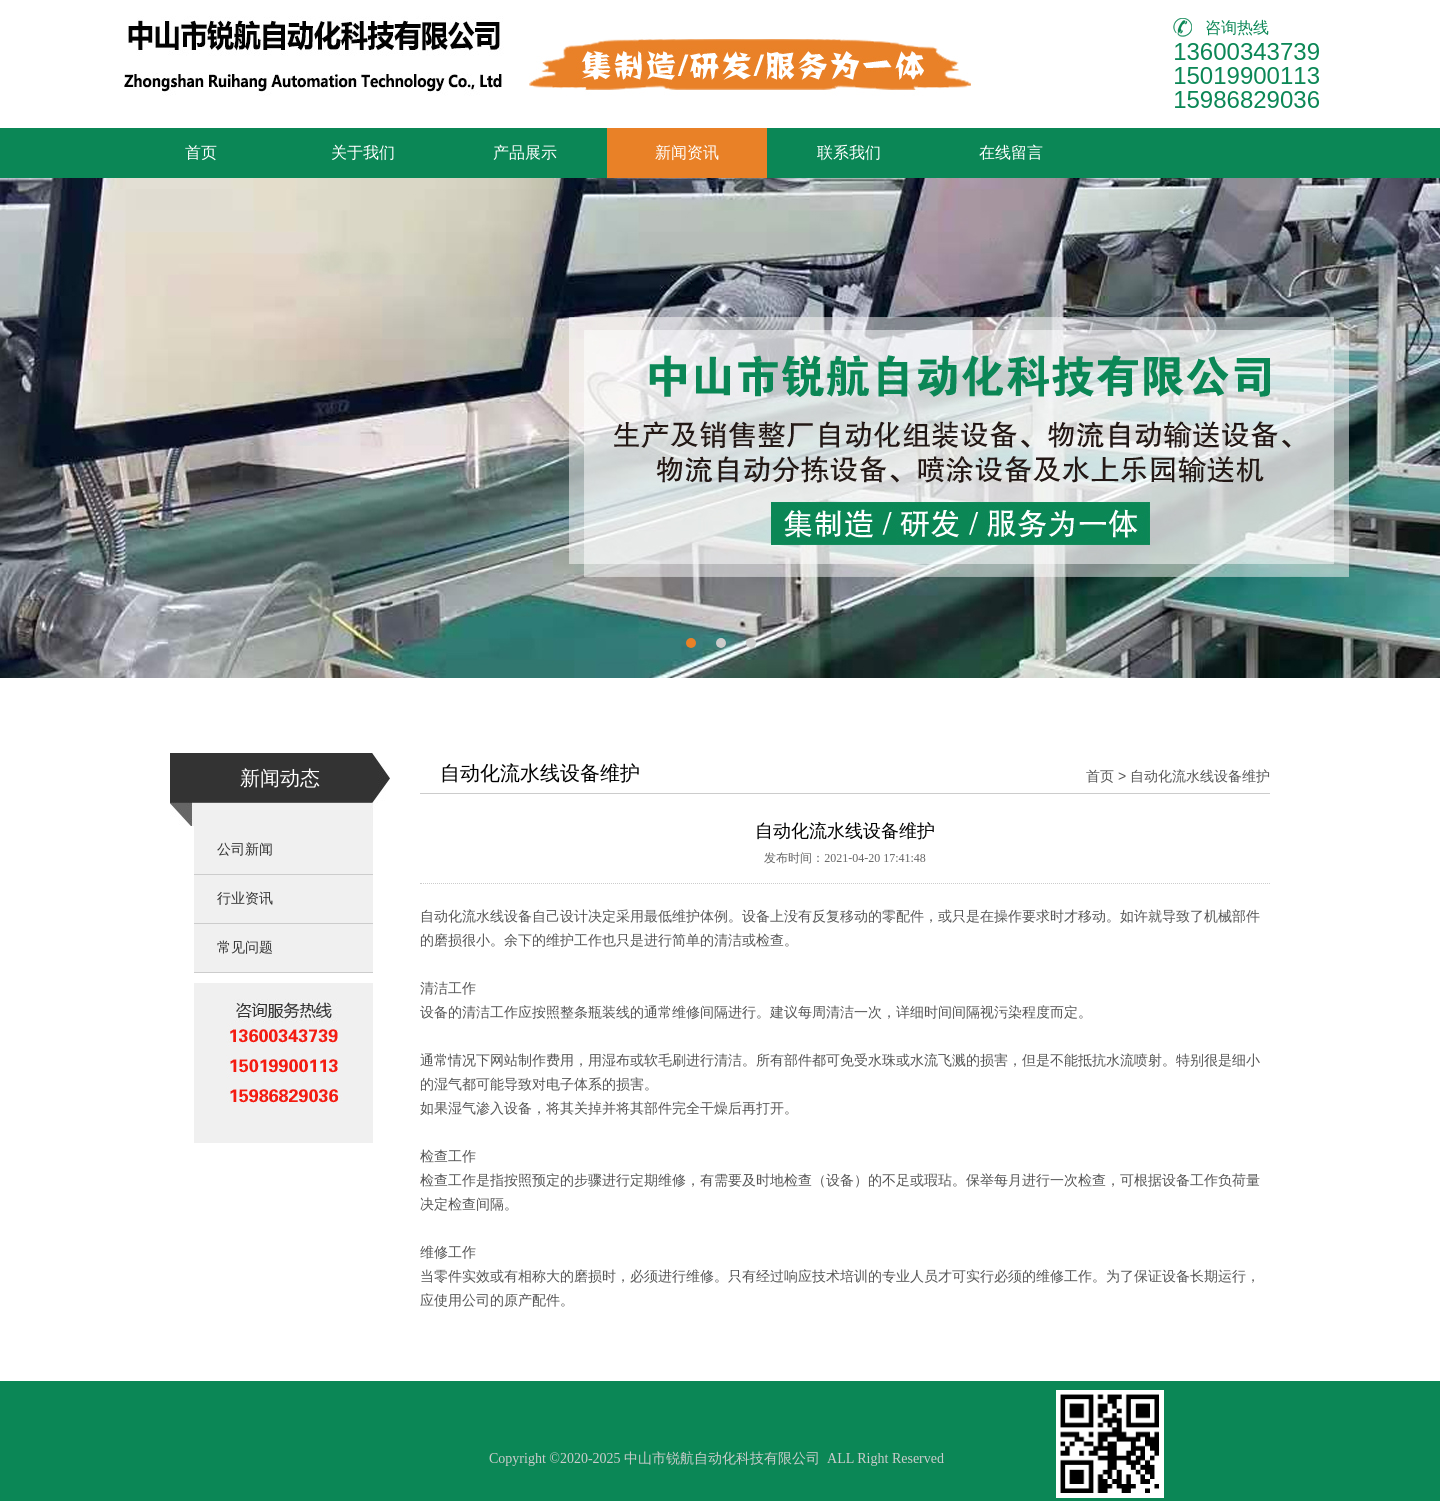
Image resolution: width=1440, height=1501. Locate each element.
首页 (201, 152)
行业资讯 (245, 898)
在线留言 (1011, 152)
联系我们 (849, 152)
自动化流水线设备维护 (1200, 776)
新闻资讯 (687, 152)
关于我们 (363, 152)
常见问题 (245, 947)
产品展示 (525, 152)
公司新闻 (245, 849)
